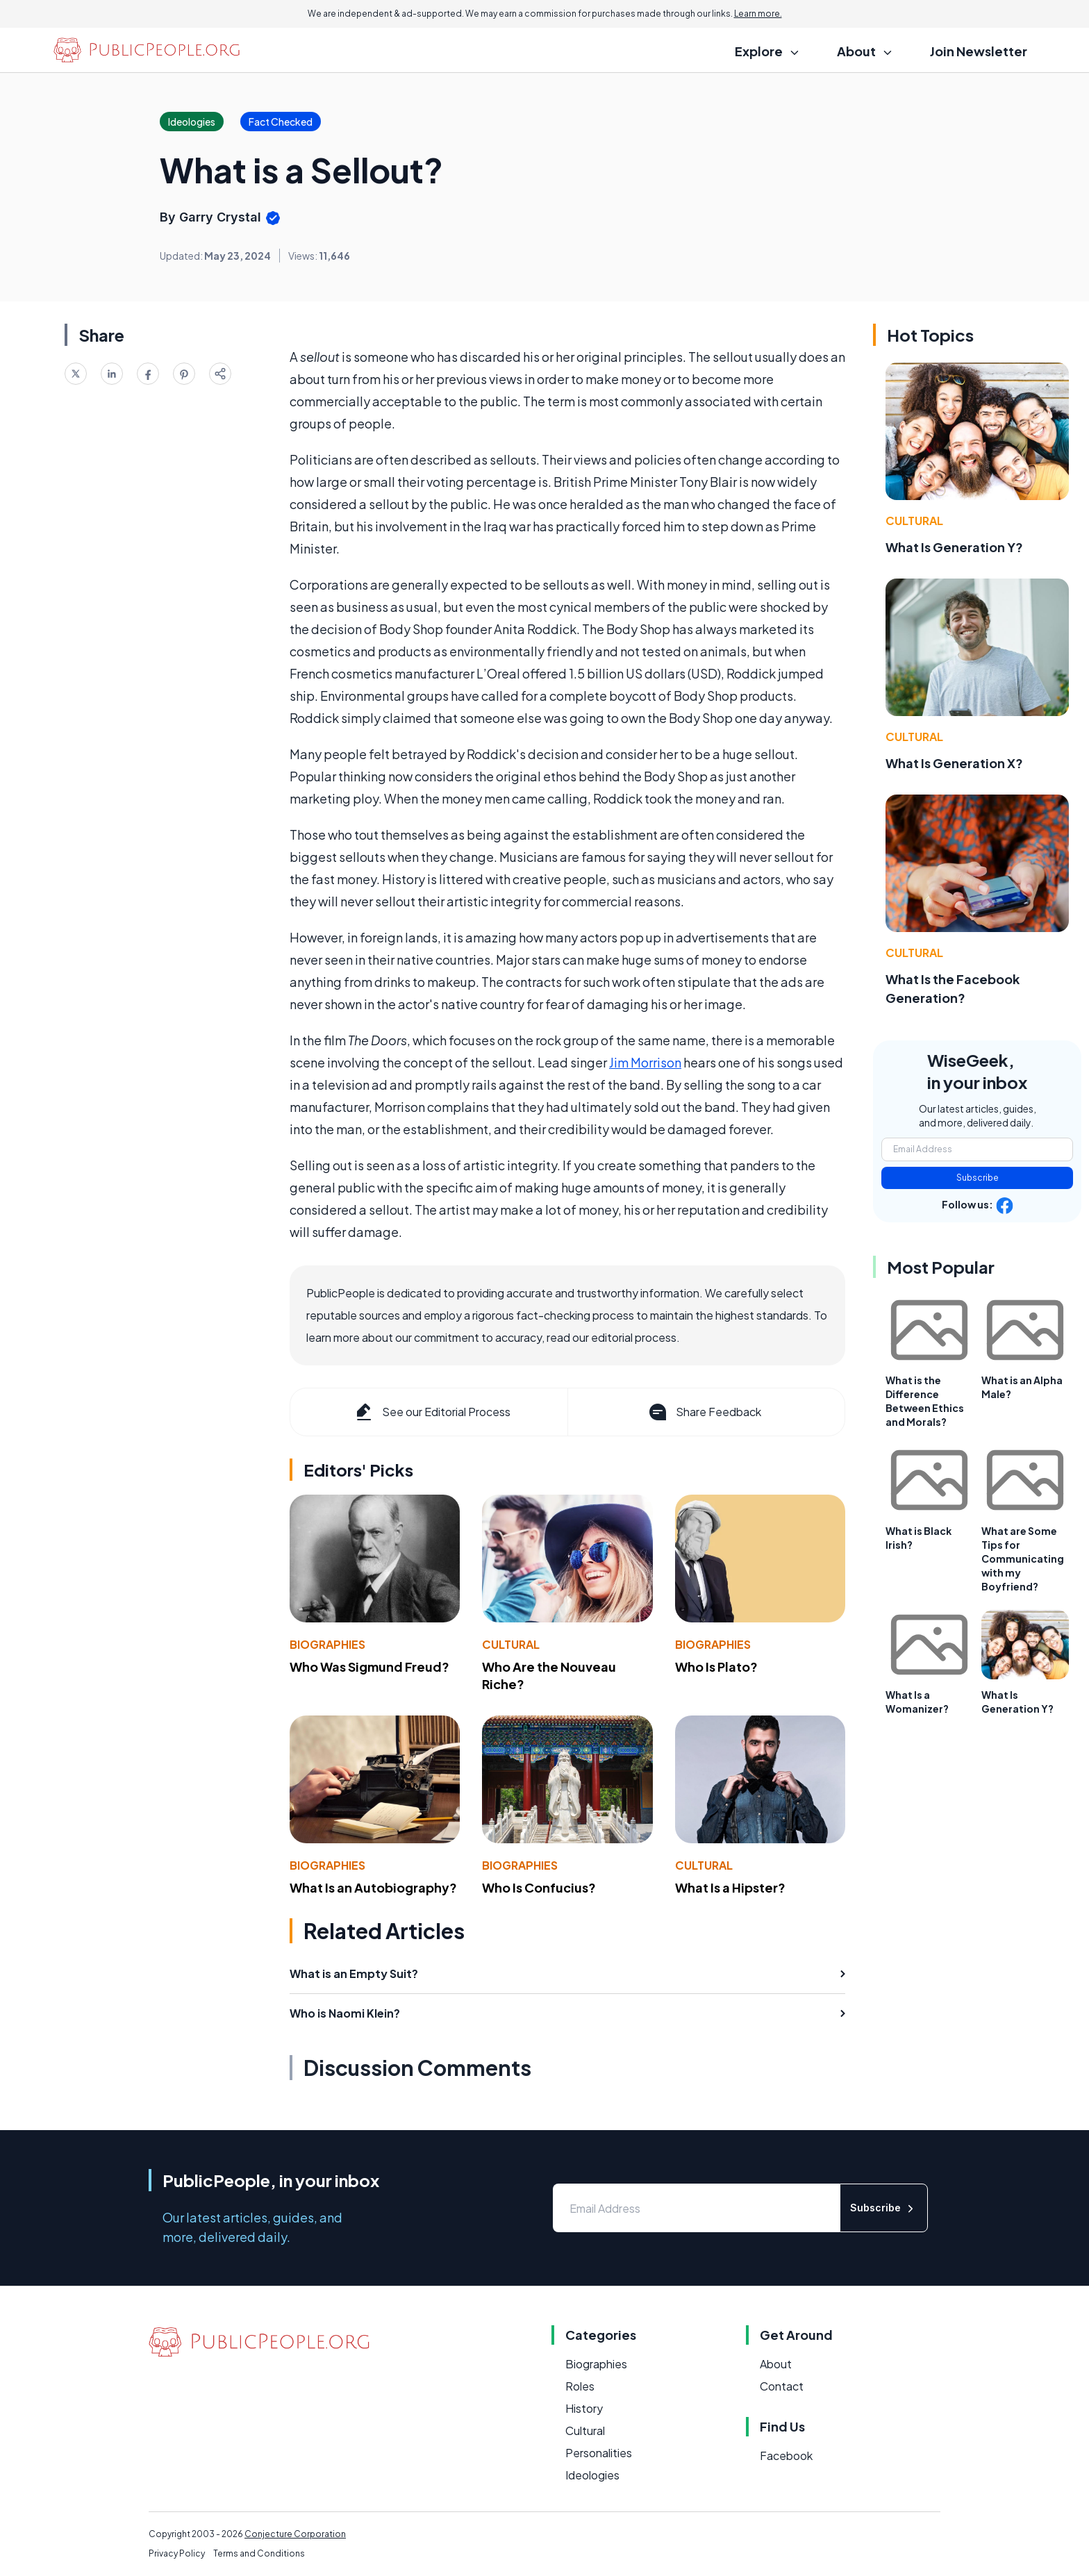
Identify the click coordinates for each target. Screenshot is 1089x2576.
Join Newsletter (978, 51)
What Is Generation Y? (954, 547)
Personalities (598, 2452)
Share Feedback (704, 1412)
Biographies (327, 1644)
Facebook (786, 2455)
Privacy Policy (177, 2553)
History (584, 2408)
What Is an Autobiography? (373, 1887)
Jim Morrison (645, 1062)
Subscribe (977, 1177)
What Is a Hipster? (730, 1887)
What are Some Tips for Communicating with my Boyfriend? (1022, 1558)
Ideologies (592, 2475)
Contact (782, 2386)
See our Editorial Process (431, 1412)
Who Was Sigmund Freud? (369, 1667)
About (776, 2364)
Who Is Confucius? (539, 1887)
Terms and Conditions (259, 2553)
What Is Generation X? (954, 763)
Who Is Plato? (716, 1667)
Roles (580, 2386)
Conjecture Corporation (295, 2534)
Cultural (511, 1644)
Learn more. (758, 13)
